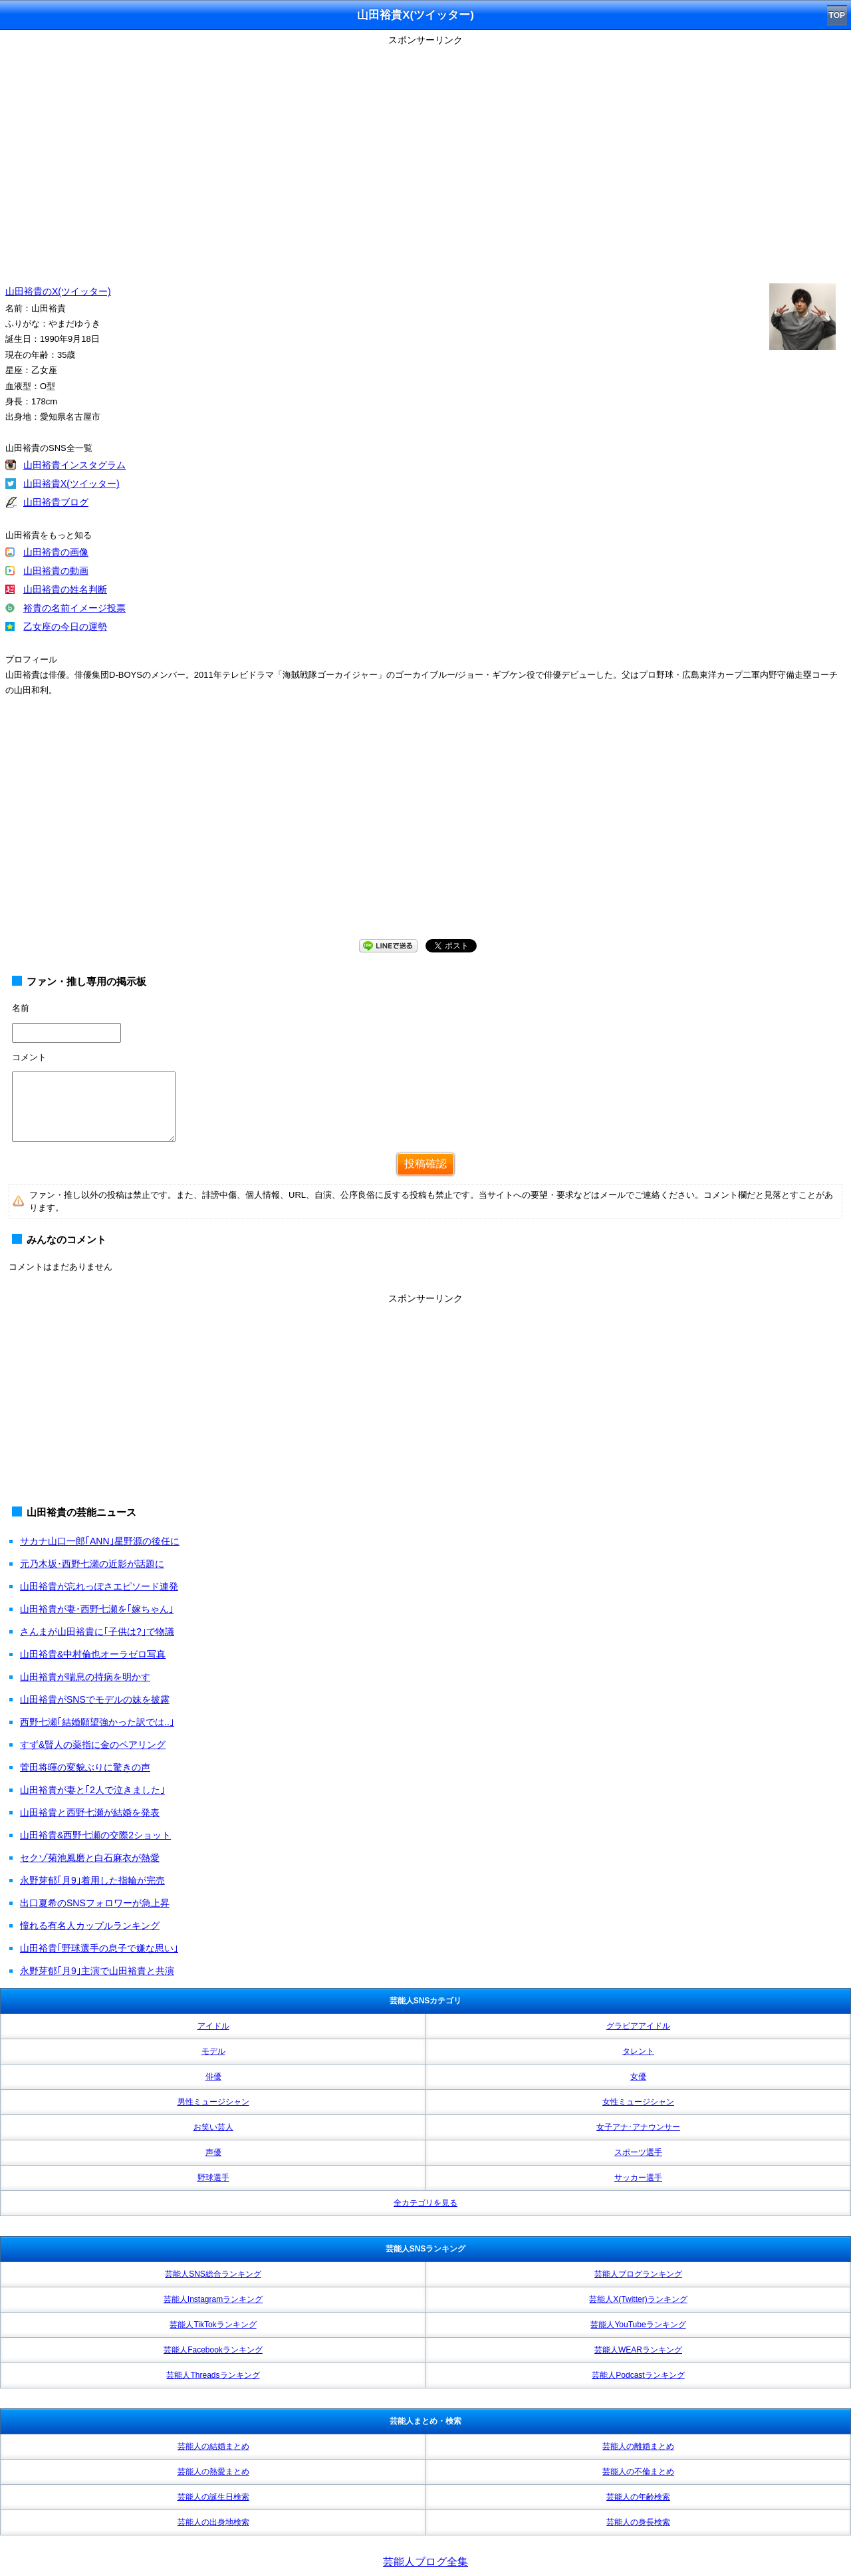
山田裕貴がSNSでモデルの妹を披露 (95, 1699)
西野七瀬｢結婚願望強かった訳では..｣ (97, 1722)
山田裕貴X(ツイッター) (71, 483)
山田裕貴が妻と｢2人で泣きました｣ (92, 1790)
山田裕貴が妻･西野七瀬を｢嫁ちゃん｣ (97, 1609)
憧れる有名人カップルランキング (90, 1925)
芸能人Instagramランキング (213, 2299)
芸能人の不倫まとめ (638, 2471)
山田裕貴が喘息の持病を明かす (85, 1676)
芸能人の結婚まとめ (213, 2446)
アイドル (213, 2026)
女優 (638, 2076)
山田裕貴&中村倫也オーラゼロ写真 (93, 1654)
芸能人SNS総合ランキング (213, 2274)
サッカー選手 (638, 2177)
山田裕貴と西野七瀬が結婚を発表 (90, 1812)
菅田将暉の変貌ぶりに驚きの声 (85, 1767)
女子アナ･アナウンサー (638, 2127)
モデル (213, 2051)
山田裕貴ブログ (55, 502)
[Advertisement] (425, 831)
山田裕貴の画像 (55, 552)
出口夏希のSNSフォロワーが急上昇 (95, 1903)
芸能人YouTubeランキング (637, 2324)
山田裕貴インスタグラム (74, 465)
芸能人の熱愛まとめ (213, 2471)
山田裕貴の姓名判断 (65, 589)
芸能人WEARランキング (638, 2350)
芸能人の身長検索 (638, 2522)
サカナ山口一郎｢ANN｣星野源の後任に (100, 1541)
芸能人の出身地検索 (213, 2522)
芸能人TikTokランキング (213, 2324)
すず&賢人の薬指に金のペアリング (93, 1744)
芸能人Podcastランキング (638, 2375)
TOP (837, 15)
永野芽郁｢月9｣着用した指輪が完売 (92, 1880)
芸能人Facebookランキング (213, 2350)
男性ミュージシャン (213, 2101)
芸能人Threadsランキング (212, 2375)
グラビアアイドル (638, 2026)
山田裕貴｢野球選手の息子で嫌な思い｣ (99, 1948)
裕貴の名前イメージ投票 (74, 608)
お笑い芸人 (213, 2127)
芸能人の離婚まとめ (638, 2446)
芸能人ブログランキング (638, 2274)
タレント (638, 2051)
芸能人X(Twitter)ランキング (638, 2299)
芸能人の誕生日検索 (213, 2497)
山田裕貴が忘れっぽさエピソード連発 (99, 1586)
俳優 (213, 2076)
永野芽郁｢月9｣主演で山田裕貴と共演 (97, 1970)
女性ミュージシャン (638, 2101)
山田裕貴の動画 (55, 570)
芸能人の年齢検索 (638, 2497)
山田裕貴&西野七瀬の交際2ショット (95, 1835)
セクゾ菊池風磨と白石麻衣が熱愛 (90, 1857)
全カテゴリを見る (425, 2203)
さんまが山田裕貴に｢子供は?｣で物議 (97, 1631)
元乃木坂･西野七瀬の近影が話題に (92, 1563)
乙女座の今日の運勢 (65, 626)
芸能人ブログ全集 (425, 2561)
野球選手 (213, 2177)
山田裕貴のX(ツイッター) (58, 291)
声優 (213, 2152)
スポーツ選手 (638, 2152)
